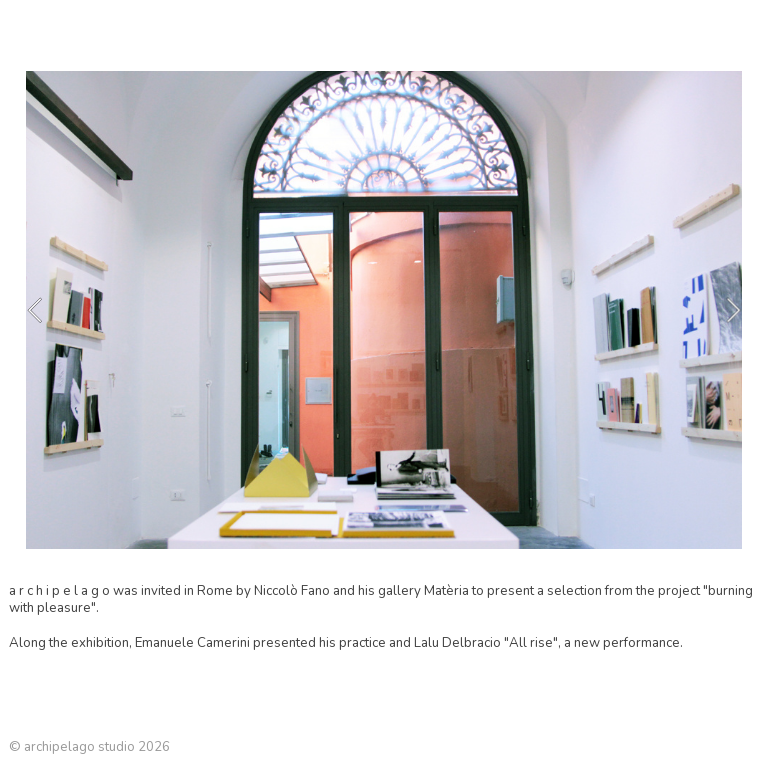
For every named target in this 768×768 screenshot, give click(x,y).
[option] (384, 310)
